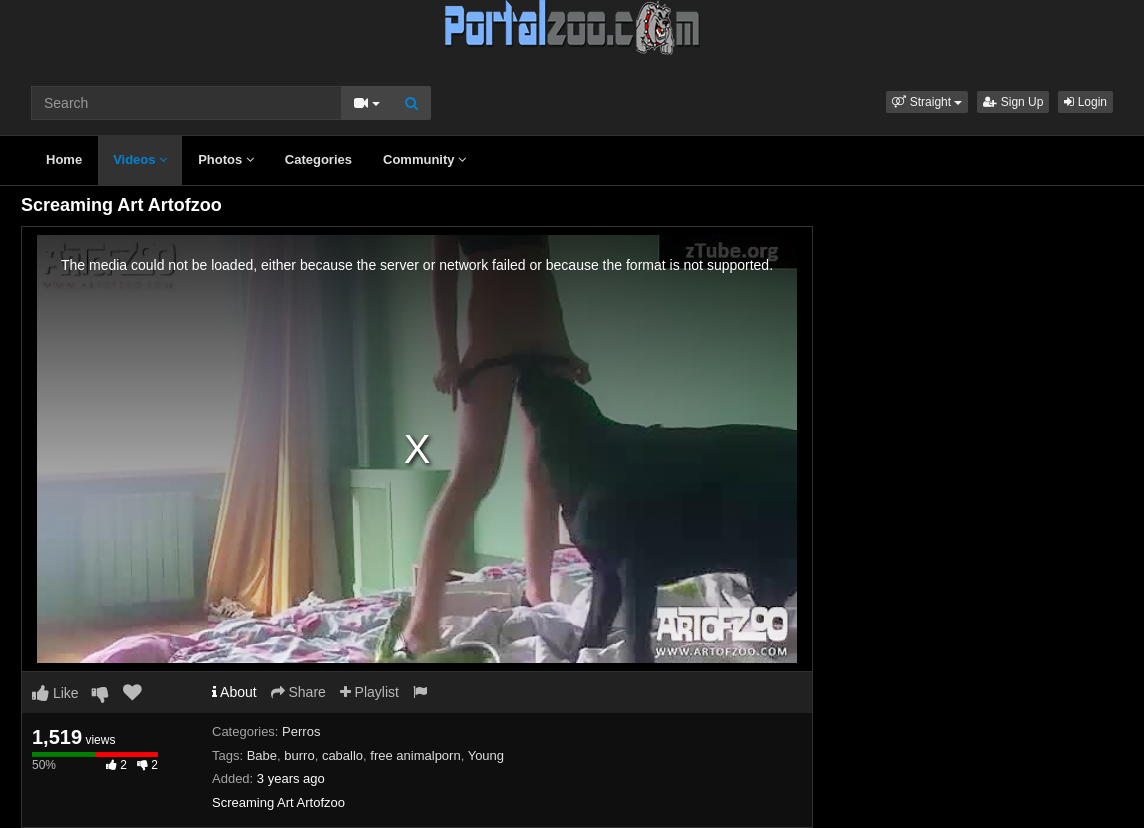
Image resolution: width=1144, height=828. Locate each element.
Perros (301, 731)
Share (298, 692)
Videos (140, 159)
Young (486, 755)
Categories (318, 159)
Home (64, 159)
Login (1085, 102)
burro (299, 755)
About (234, 692)
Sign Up (1013, 102)
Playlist (369, 692)
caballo (342, 755)
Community (424, 159)
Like (55, 693)
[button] (927, 102)
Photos (226, 159)
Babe (262, 755)
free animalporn (415, 755)
